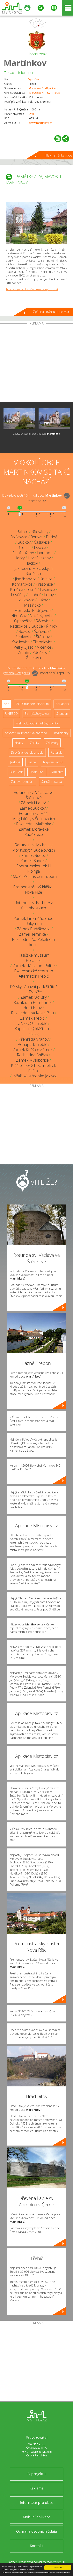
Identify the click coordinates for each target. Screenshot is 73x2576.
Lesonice (47, 589)
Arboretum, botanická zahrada (26, 733)
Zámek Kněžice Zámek (32, 1049)
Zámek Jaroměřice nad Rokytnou (34, 921)
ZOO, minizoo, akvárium (32, 704)
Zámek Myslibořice (32, 1060)
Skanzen (62, 713)
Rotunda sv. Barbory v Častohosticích (34, 905)
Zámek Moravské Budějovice (34, 832)
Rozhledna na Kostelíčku (32, 1013)
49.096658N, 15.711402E (44, 92)
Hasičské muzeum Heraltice (34, 958)
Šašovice (41, 631)
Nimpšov (18, 615)
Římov (51, 626)
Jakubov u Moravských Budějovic (33, 571)
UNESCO (11, 713)
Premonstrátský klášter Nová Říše (33, 889)
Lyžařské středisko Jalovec (34, 1076)
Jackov (32, 563)
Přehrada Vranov (33, 1039)
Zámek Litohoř (33, 803)
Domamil (45, 552)
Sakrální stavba (51, 781)
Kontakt (36, 2545)
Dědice (40, 547)
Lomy (49, 594)
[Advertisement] (36, 363)
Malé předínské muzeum (35, 876)
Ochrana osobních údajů (36, 2531)
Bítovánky (40, 531)
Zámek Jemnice (32, 934)
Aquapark (62, 704)
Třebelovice (43, 642)
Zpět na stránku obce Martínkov (53, 312)
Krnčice (16, 589)
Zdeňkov (40, 652)
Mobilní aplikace (36, 2517)
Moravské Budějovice (42, 88)
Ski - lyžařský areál (37, 713)
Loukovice (25, 600)
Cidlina (25, 547)
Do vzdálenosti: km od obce (32, 495)
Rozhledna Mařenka (33, 824)
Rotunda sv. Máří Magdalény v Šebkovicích (33, 816)
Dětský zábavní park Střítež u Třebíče (33, 989)
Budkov (24, 542)
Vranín (23, 652)
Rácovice (43, 621)
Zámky (34, 743)
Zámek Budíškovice (33, 929)
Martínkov (25, 62)
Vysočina (34, 79)
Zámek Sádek (32, 860)
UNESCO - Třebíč (32, 1023)
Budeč (51, 537)
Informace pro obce (36, 2502)
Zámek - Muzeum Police (34, 965)
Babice (22, 531)
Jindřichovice (25, 579)
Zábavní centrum (22, 781)
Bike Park (16, 772)
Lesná (31, 589)
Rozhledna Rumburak (32, 1002)
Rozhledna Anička (32, 1055)
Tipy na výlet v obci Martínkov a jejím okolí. (32, 289)
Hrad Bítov (32, 1007)
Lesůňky (18, 594)
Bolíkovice (18, 537)
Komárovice (22, 584)
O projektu (36, 2473)
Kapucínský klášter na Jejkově (34, 1031)
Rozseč (25, 631)
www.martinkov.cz (40, 123)
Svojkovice (21, 642)
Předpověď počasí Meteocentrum (40, 2562)
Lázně (31, 762)
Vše (6, 704)
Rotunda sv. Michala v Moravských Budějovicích (33, 847)
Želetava (33, 657)
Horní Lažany (39, 558)
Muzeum (57, 772)
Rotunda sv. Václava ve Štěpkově (33, 795)
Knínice (46, 579)
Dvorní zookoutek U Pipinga (34, 868)
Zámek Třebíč (32, 1018)
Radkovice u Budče (26, 626)
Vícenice (44, 647)
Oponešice (23, 621)
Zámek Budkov (32, 808)
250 (31, 114)
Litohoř (35, 594)
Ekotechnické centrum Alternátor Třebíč (33, 973)
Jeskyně (15, 762)
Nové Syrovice (42, 615)
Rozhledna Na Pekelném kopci (33, 942)
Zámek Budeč (33, 855)
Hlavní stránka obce (58, 155)
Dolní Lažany (23, 552)
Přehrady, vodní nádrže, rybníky (36, 723)
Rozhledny (61, 733)
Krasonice (44, 584)
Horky (19, 558)
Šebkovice (24, 636)
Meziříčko (32, 605)
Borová (37, 537)
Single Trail (37, 772)
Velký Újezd (24, 647)
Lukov (43, 600)
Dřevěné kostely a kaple (27, 752)
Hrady (19, 743)
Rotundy (56, 752)
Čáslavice (42, 542)
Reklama (36, 2488)
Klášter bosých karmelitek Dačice (33, 1068)
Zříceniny (52, 743)
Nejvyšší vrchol (53, 762)
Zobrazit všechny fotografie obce (36, 433)
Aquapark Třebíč (32, 1044)
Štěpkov (43, 636)
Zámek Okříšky (34, 997)
